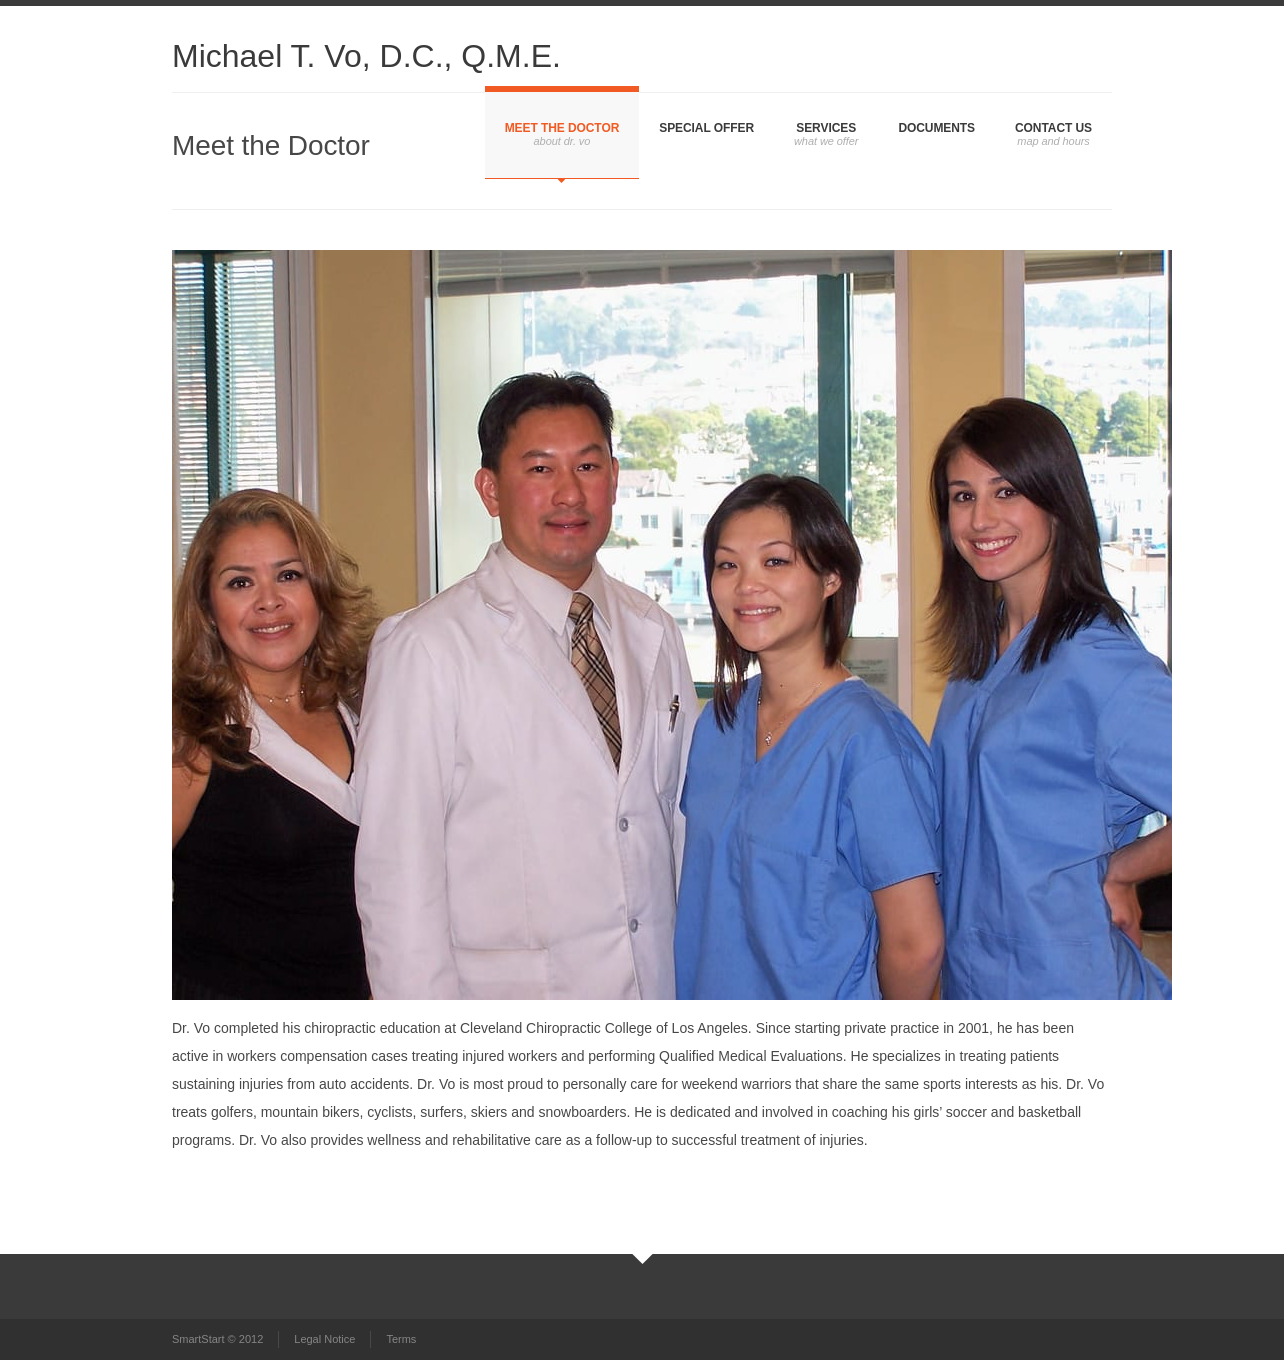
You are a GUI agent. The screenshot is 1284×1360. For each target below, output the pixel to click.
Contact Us (1053, 128)
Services (826, 128)
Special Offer (706, 128)
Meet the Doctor (562, 128)
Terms (401, 1339)
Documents (936, 128)
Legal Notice (324, 1339)
